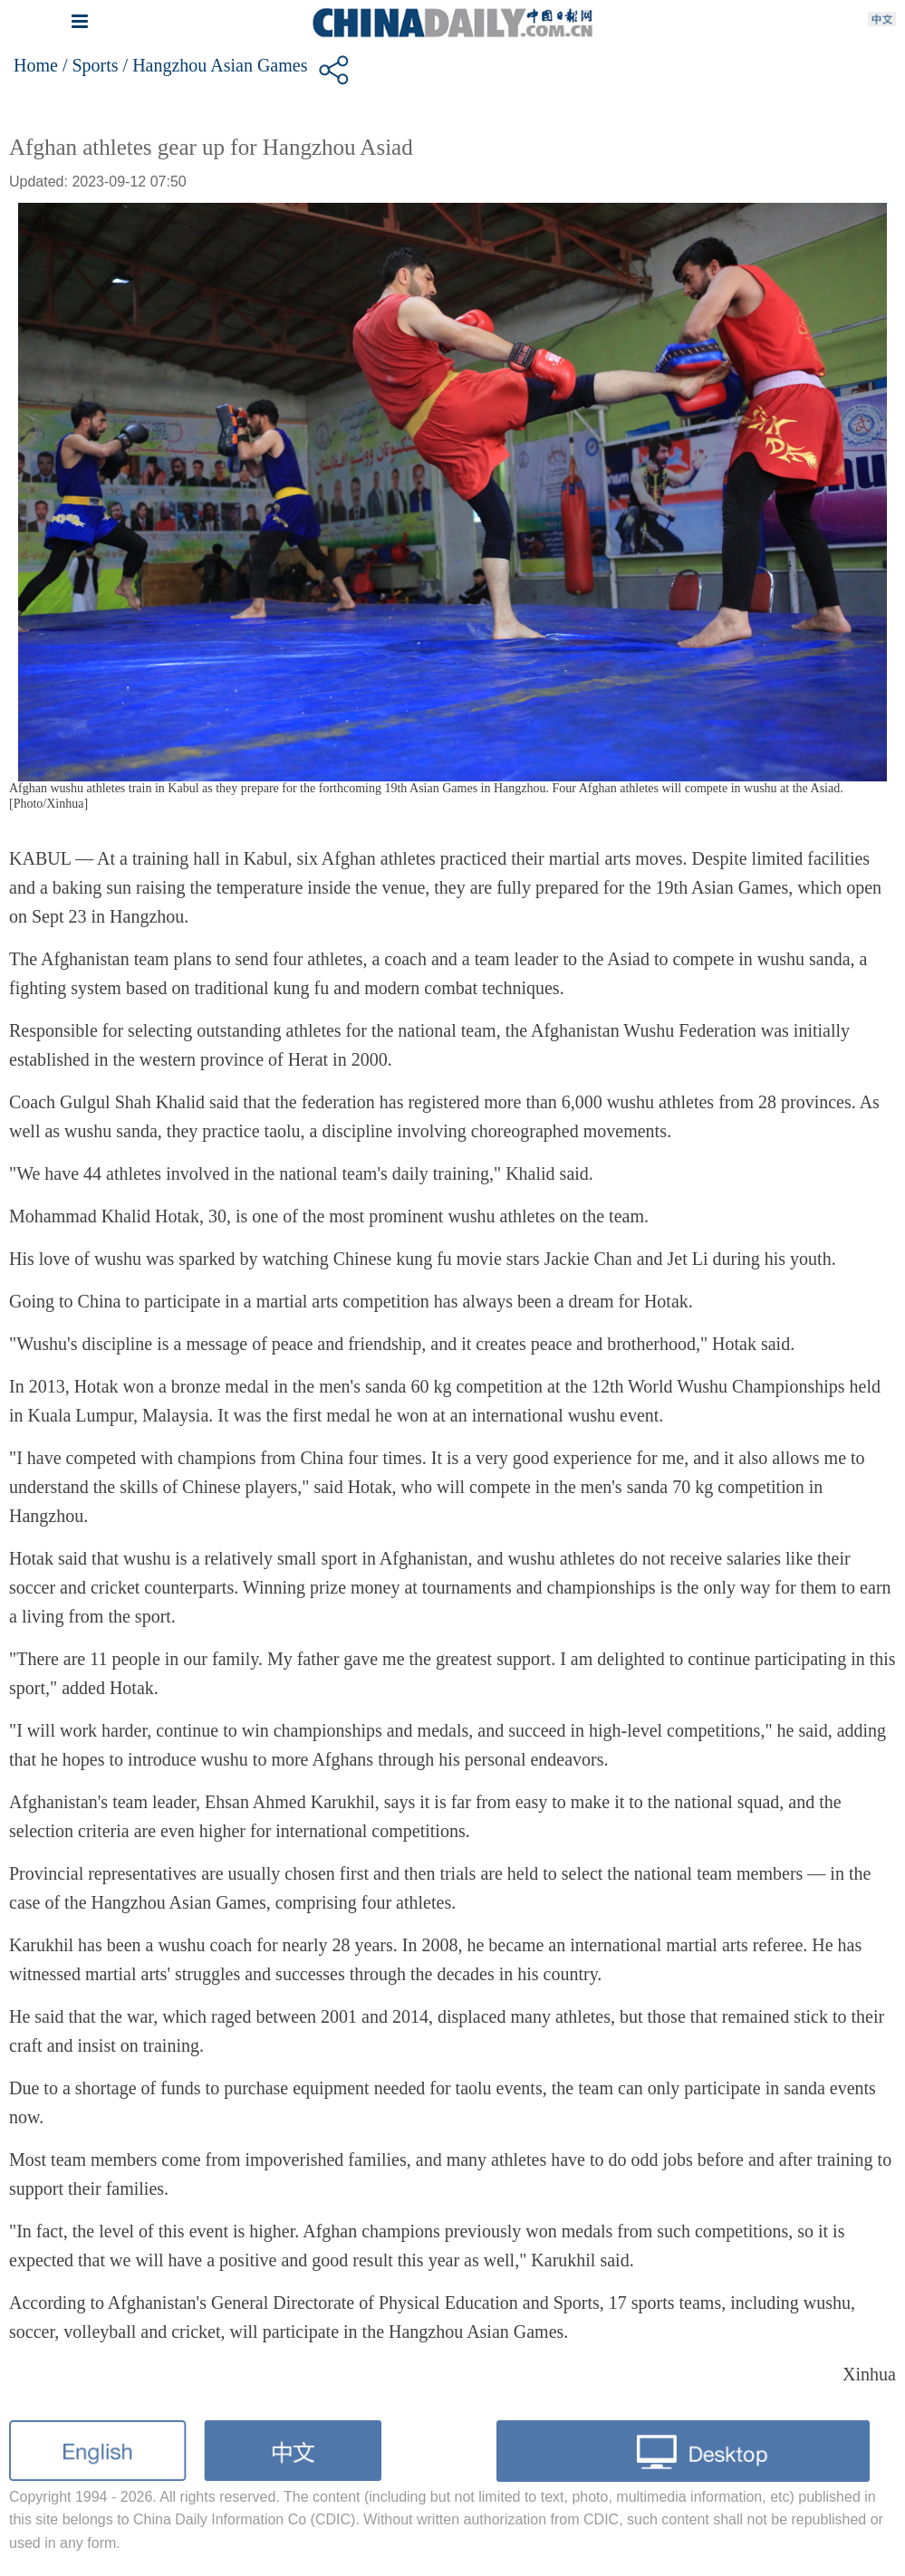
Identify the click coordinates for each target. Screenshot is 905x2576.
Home (36, 65)
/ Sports (91, 65)
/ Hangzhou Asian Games (215, 65)
